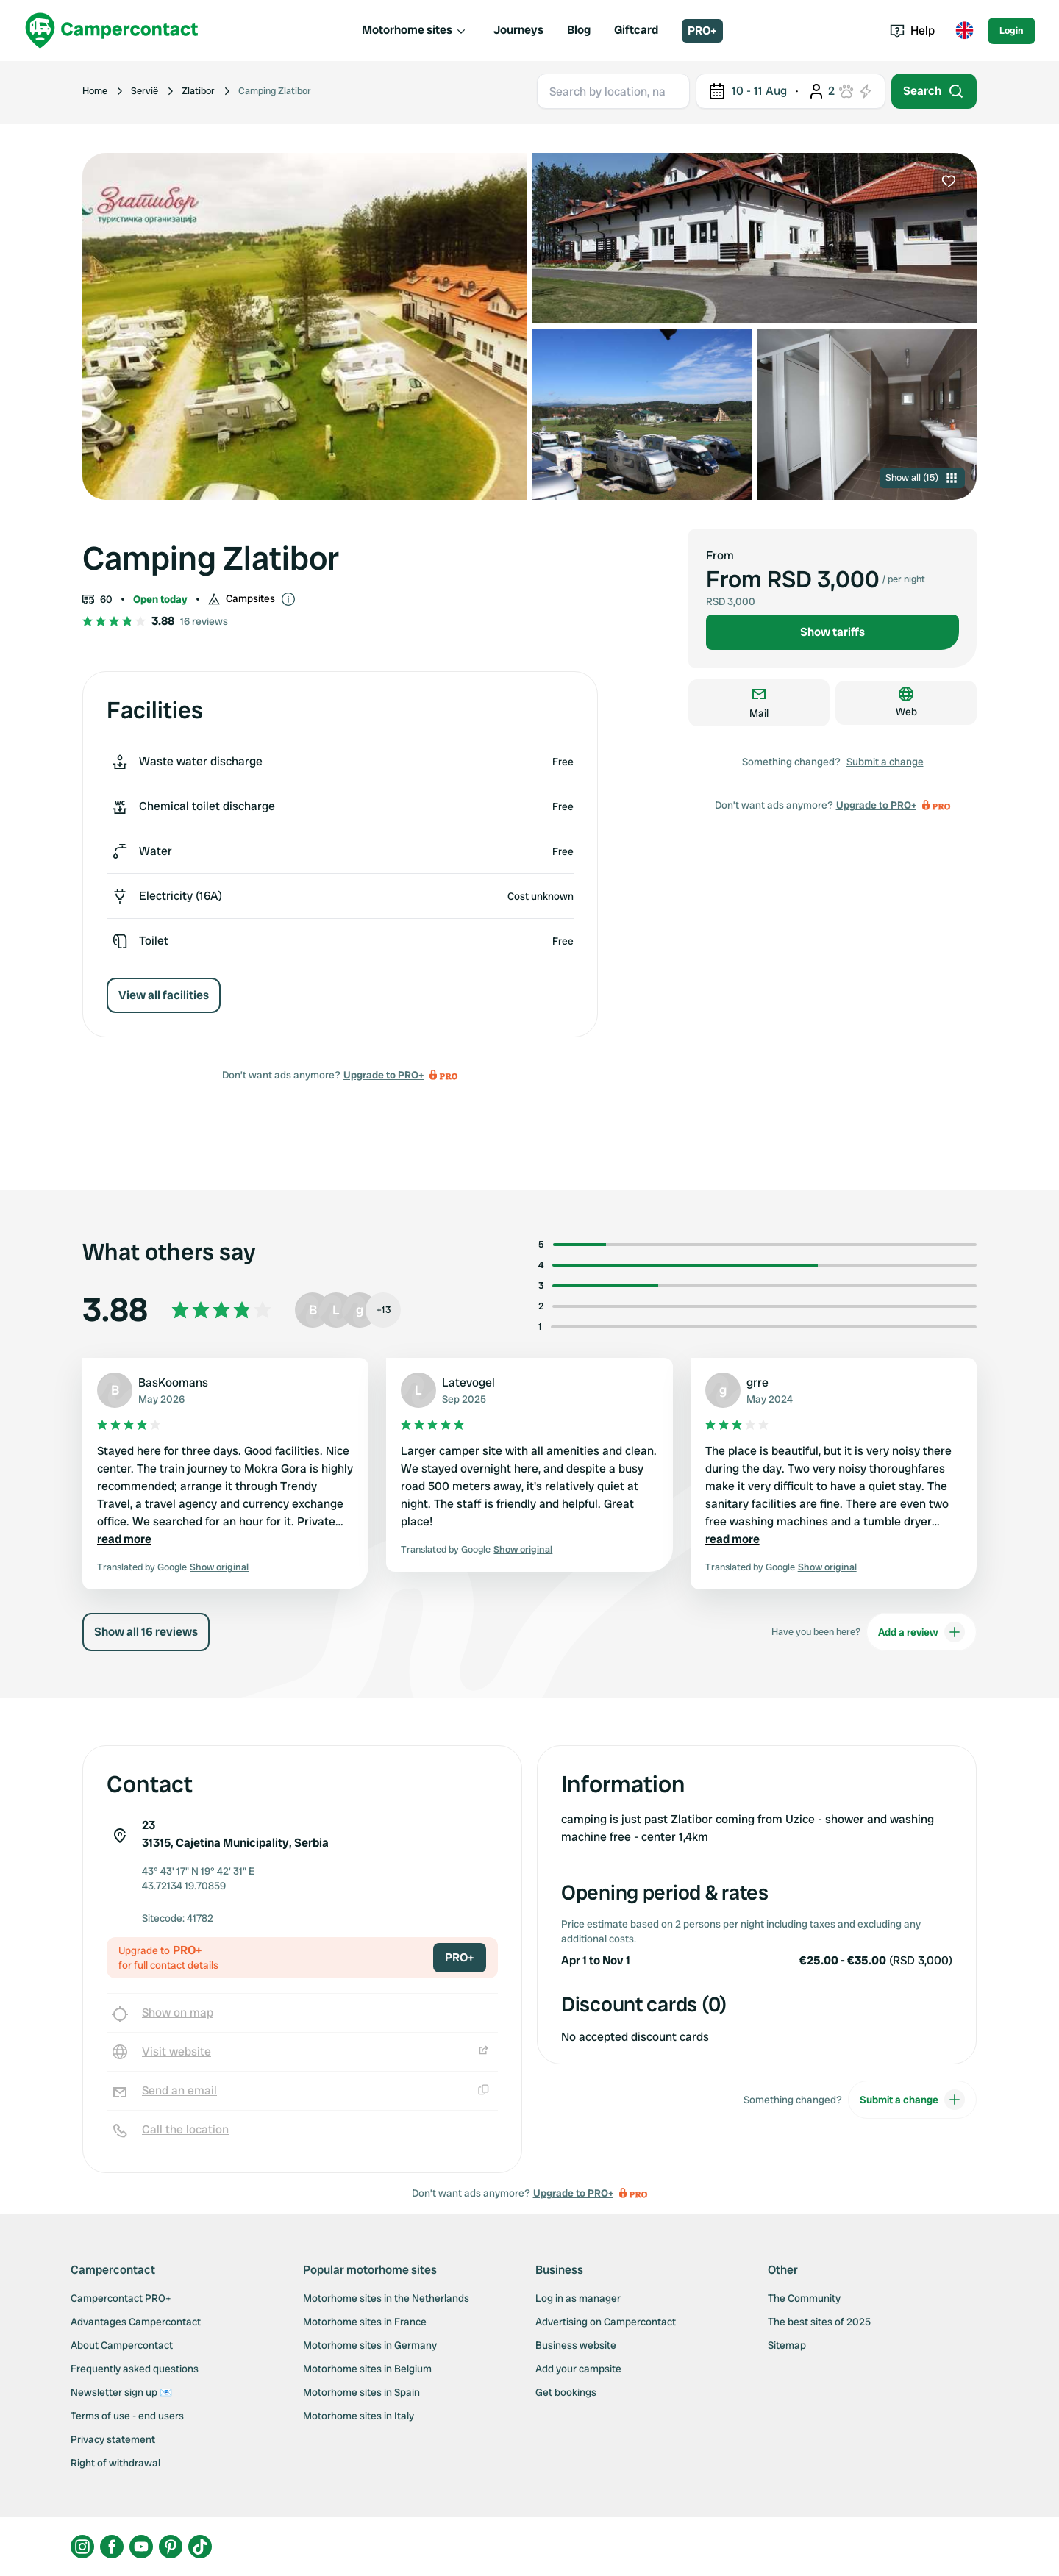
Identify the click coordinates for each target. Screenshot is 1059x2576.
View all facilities (163, 995)
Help (912, 30)
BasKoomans (173, 1382)
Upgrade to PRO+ (383, 1074)
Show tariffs (832, 632)
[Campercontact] (112, 30)
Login (1011, 30)
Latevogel (468, 1382)
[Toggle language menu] (964, 31)
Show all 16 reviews (146, 1631)
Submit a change (885, 761)
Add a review (921, 1632)
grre (757, 1382)
